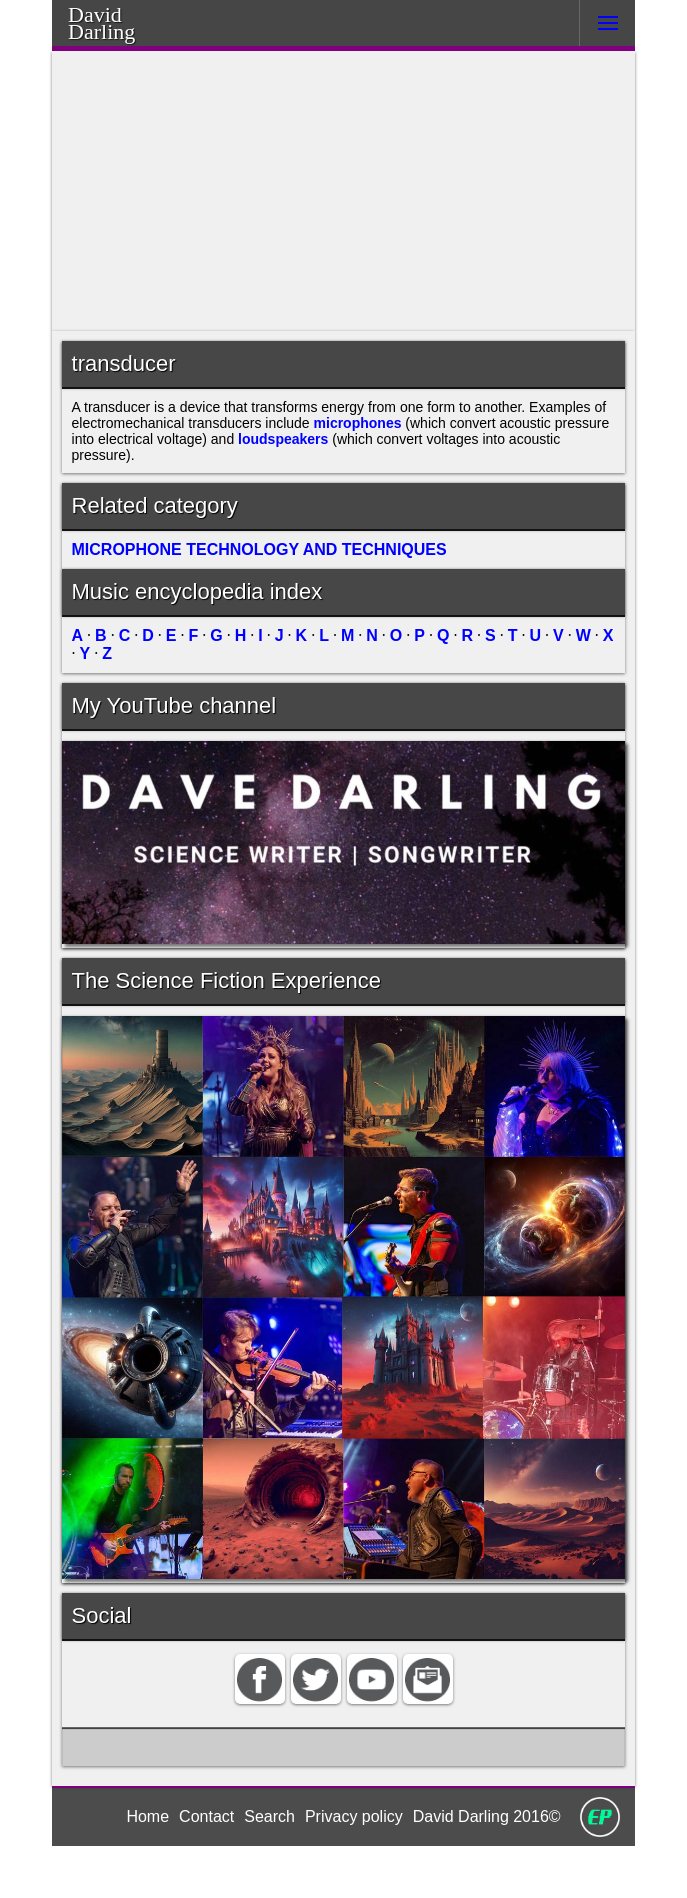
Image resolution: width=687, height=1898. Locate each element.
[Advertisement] (344, 191)
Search (267, 1867)
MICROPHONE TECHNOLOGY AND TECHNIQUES (251, 572)
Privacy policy (353, 1867)
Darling (127, 29)
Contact (203, 1867)
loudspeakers (411, 450)
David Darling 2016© (491, 1867)
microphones (452, 431)
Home (141, 1867)
